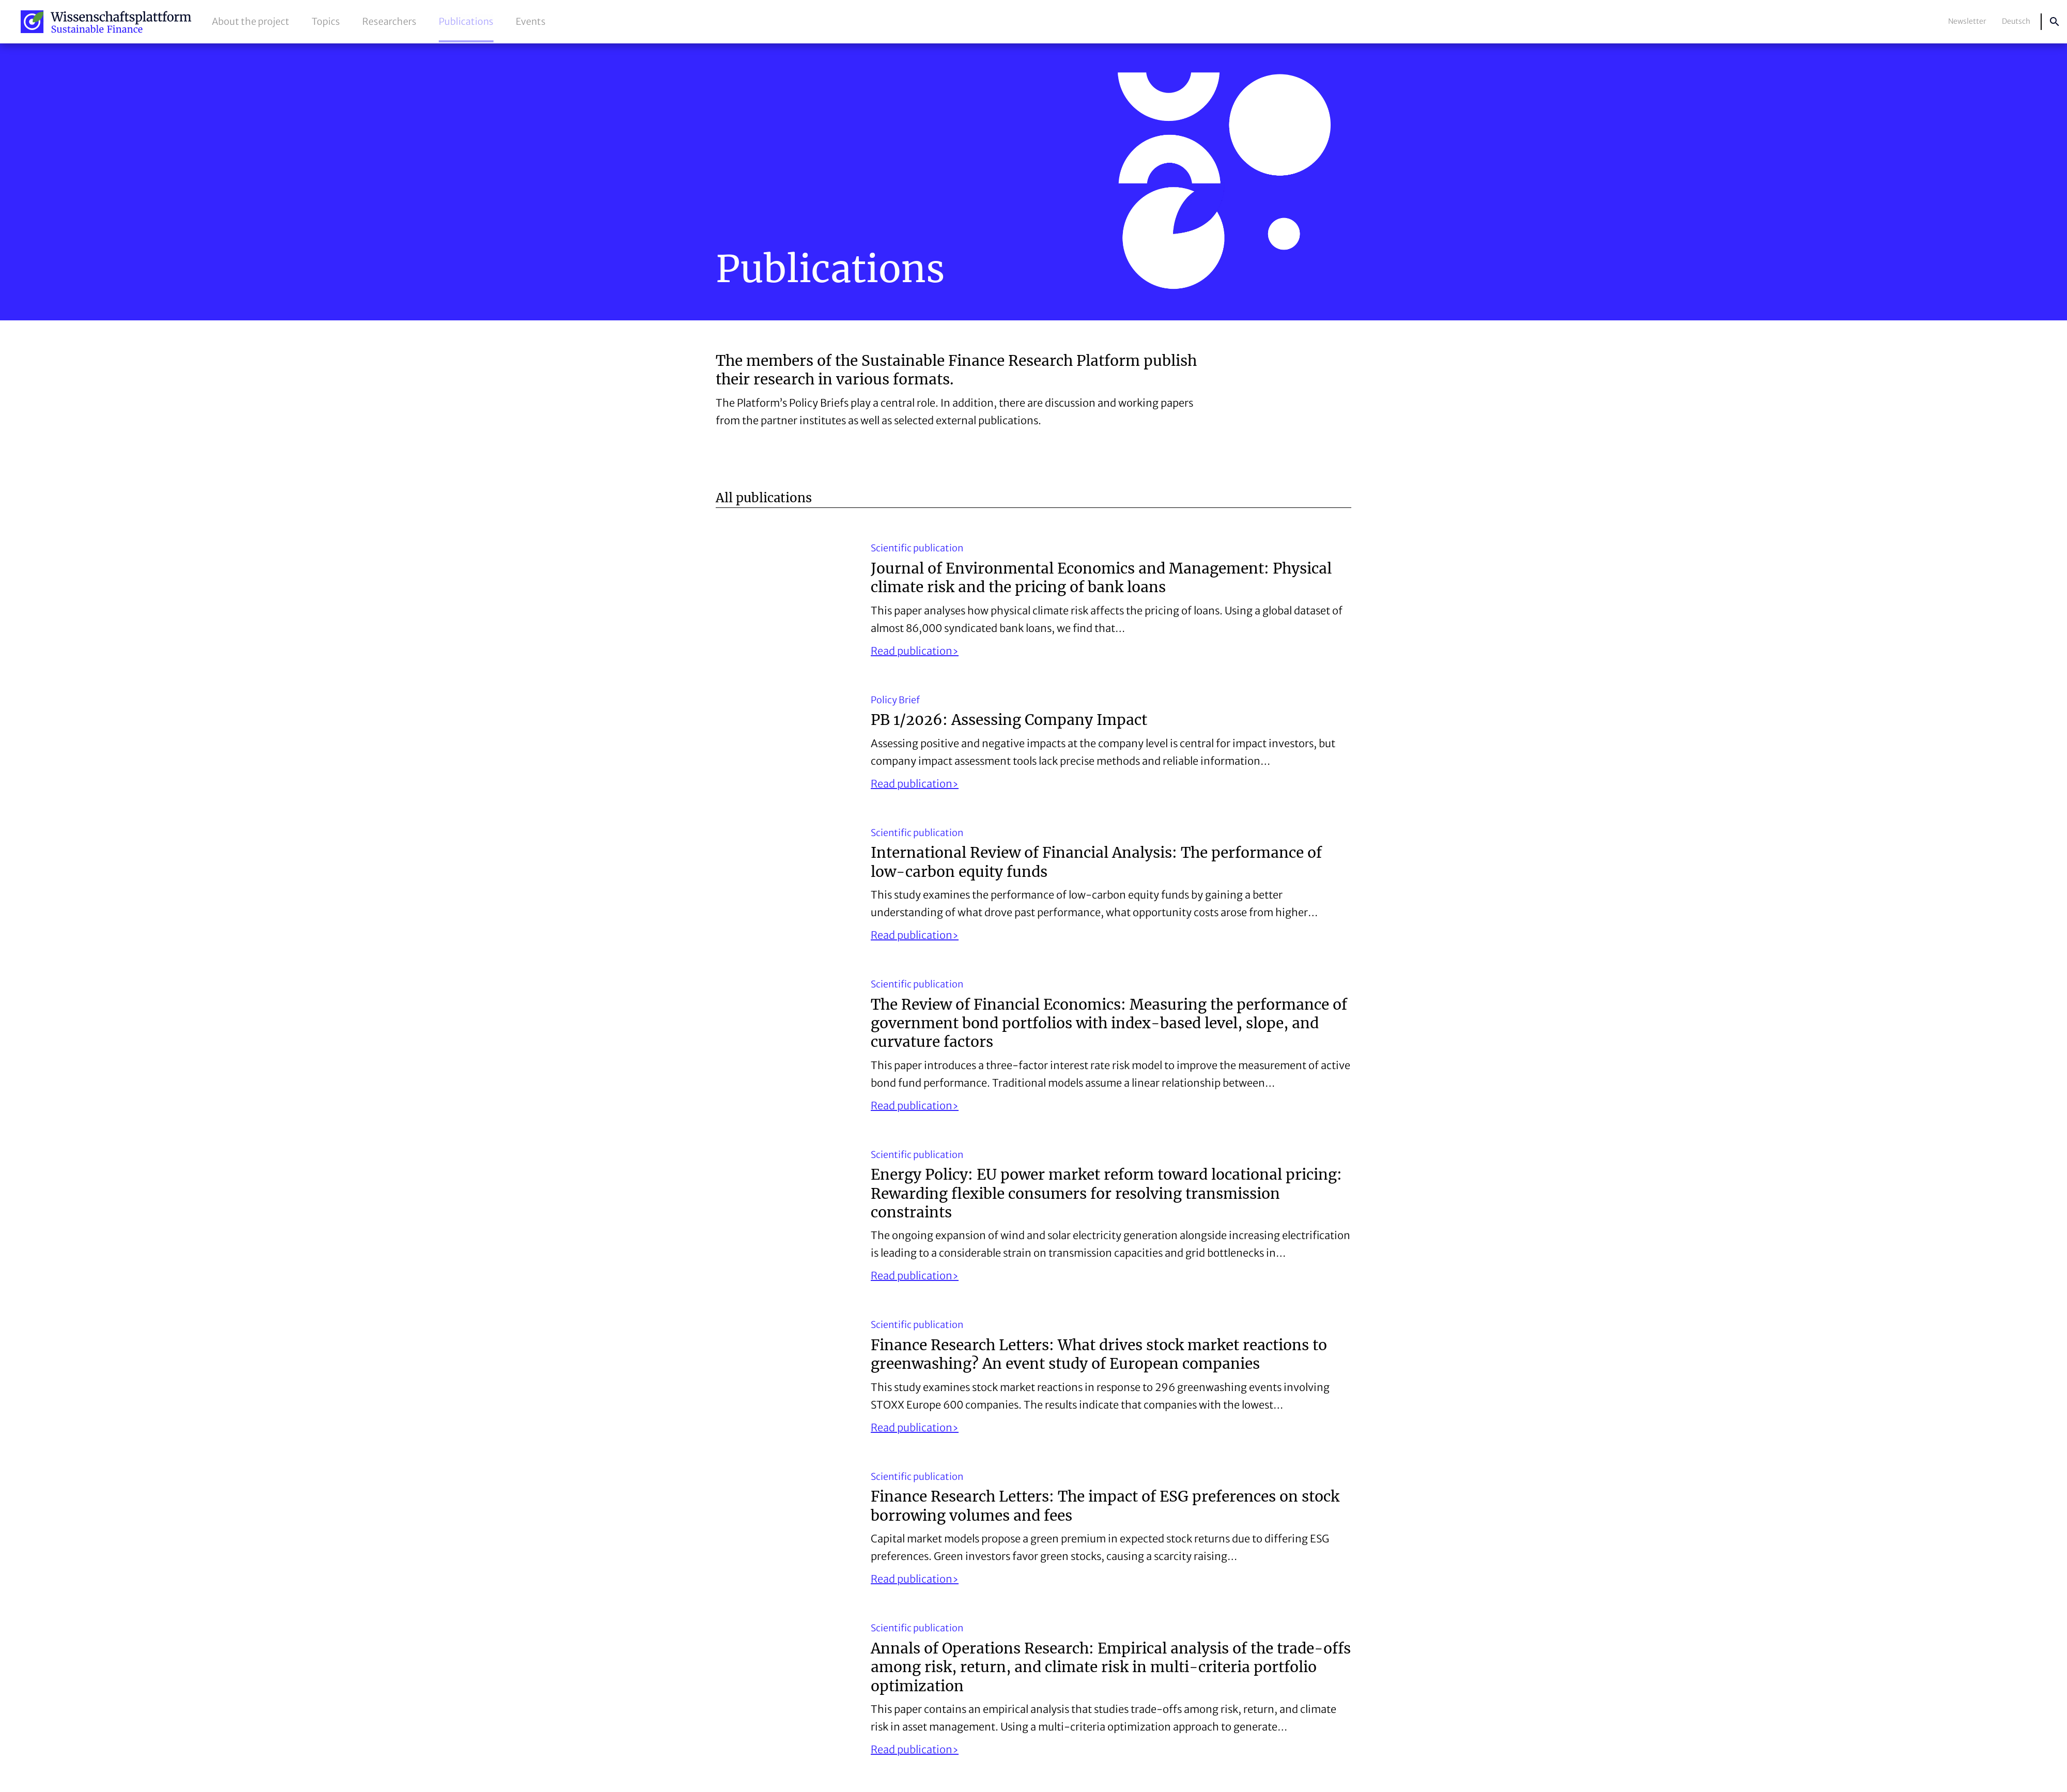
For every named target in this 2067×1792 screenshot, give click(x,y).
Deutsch (2016, 21)
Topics (326, 21)
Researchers (389, 21)
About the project (250, 21)
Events (531, 21)
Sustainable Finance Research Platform (106, 21)
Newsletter (1967, 21)
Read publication (911, 650)
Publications (466, 21)
